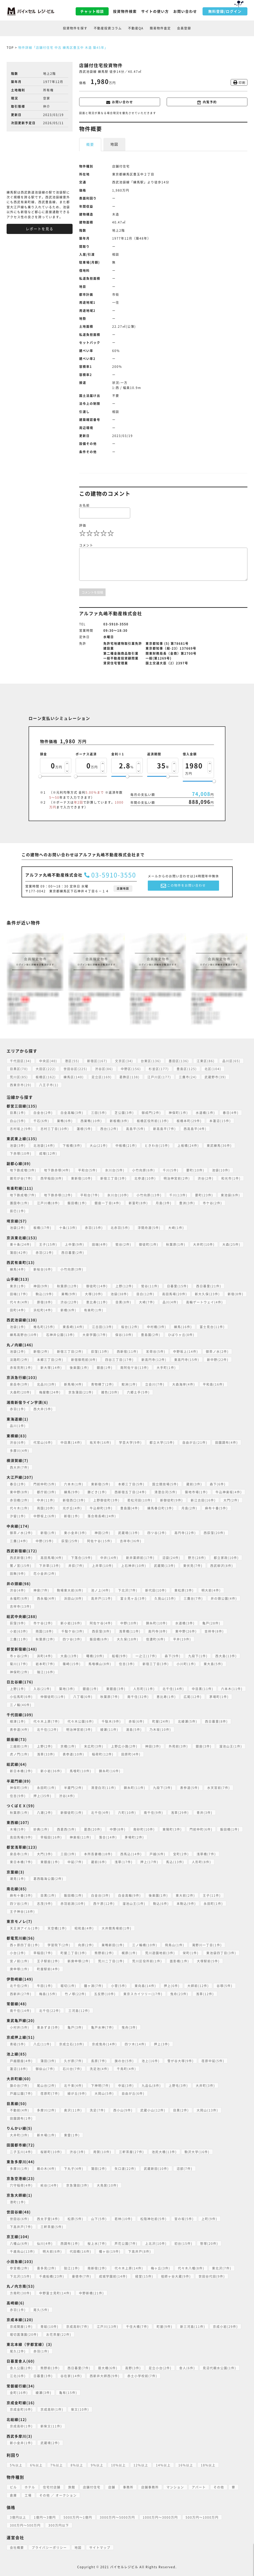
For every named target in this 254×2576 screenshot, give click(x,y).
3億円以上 (18, 2517)
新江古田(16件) (203, 1500)
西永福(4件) (46, 1598)
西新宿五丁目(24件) (131, 1492)
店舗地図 (123, 888)
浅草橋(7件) (206, 1854)
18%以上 (208, 2465)
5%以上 (16, 2465)
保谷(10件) (124, 1334)
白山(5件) (18, 1120)
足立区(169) (101, 1077)
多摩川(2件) (46, 2110)
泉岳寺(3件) (19, 1384)
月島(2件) (189, 1508)
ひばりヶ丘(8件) (181, 1334)
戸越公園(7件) (21, 2093)
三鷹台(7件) (193, 1598)
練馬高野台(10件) (24, 1334)
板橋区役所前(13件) (153, 1120)
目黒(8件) (123, 1302)
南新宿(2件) (97, 2268)
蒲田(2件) (99, 2168)
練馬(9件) (72, 1492)
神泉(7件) (41, 1590)
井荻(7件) (76, 1565)
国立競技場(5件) (165, 1484)
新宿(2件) (41, 1351)
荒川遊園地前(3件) (160, 1953)
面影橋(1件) (179, 1961)
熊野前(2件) (104, 1953)
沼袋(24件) (171, 1557)
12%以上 (140, 2465)
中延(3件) (126, 2085)
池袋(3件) (18, 1145)
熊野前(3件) (50, 2368)
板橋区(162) (46, 1077)
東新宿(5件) (100, 1484)
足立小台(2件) (160, 2368)
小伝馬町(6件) (21, 1696)
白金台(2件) (43, 1112)
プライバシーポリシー (49, 2547)
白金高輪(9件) (129, 1895)
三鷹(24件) (19, 1541)
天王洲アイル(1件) (25, 1928)
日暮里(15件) (177, 1286)
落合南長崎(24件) (102, 1516)
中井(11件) (46, 1500)
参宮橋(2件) (19, 2268)
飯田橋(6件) (99, 1639)
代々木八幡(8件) (191, 2268)
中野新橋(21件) (91, 2293)
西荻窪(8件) (101, 1631)
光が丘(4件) (72, 1508)
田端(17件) (19, 1294)
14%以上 (163, 2465)
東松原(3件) (184, 1590)
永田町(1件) (46, 1787)
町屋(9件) (164, 2326)
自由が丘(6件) (133, 2093)
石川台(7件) (72, 2068)
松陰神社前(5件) (153, 2218)
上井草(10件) (102, 1565)
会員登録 (184, 28)
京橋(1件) (68, 1746)
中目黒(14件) (71, 1442)
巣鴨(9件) (69, 1294)
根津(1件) (18, 1721)
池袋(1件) (18, 1326)
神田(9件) (41, 1286)
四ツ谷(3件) (72, 1639)
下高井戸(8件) (139, 2251)
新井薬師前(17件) (140, 1557)
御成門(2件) (151, 1112)
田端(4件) (100, 1244)
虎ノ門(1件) (19, 1754)
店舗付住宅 (92, 2487)
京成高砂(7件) (77, 2326)
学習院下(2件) (59, 1945)
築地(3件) (67, 1688)
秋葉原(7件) (110, 1696)
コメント (86, 545)
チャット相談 (92, 11)
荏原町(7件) (50, 2093)
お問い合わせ (185, 11)
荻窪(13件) (100, 1351)
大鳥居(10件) (107, 2185)
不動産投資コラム (108, 28)
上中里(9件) (74, 1244)
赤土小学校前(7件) (142, 2376)
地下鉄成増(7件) (23, 1195)
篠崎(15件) (72, 1664)
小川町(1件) (186, 1664)
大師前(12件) (198, 1985)
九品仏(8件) (151, 2085)
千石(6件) (41, 1120)
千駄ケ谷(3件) (72, 1631)
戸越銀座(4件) (21, 2061)
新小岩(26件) (71, 1623)
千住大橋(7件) (137, 2326)
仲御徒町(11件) (53, 1696)
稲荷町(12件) (102, 1754)
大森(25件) (231, 1244)
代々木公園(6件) (81, 1721)
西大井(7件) (19, 1467)
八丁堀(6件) (83, 1696)
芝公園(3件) (124, 1112)
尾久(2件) (18, 2351)
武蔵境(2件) (50, 2443)
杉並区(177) (159, 1068)
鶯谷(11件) (150, 1286)
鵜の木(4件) (46, 2168)
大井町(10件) (204, 1244)
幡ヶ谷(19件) (110, 2251)
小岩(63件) (19, 1631)
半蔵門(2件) (73, 1787)
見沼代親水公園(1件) (219, 2368)
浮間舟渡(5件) (149, 1227)
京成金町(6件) (21, 2409)
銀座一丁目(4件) (108, 1203)
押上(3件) (162, 2044)
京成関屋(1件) (21, 2326)
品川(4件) (170, 1302)
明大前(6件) (52, 2251)
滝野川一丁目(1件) (207, 1945)
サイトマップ (99, 2547)
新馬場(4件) (73, 1384)
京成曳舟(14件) (104, 2044)
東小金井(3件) (75, 1532)
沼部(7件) (184, 2168)
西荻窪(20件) (214, 1532)
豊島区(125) (187, 1068)
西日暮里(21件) (208, 1286)
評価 (82, 525)
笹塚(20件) (209, 2243)
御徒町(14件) (97, 1286)
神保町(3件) (19, 1787)
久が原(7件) (73, 2061)
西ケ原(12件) (104, 1903)
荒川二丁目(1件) (111, 1961)
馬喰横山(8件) (99, 1664)
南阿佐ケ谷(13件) (134, 1367)
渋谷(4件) (18, 1590)
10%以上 (118, 2465)
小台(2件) (18, 1953)
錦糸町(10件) (157, 1623)
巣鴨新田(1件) (113, 1945)
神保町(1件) (178, 1112)
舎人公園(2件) (21, 2368)
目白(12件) (145, 1294)
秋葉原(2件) (45, 1639)
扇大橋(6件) (107, 2368)
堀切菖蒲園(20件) (24, 2334)
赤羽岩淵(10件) (73, 1903)
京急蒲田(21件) (80, 1392)
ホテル (30, 2487)
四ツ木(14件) (135, 2044)
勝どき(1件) (97, 1492)
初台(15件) (183, 2243)
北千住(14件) (173, 1688)
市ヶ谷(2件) (19, 1656)
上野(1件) (18, 1688)
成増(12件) (48, 1153)
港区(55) (72, 1061)
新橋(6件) (68, 1310)
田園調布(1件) (21, 2118)
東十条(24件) (20, 1244)
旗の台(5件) (124, 2061)
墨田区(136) (179, 1061)
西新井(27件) (20, 1994)
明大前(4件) (211, 1590)
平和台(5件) (87, 1170)
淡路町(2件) (19, 1359)
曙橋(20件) (95, 1656)
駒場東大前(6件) (70, 1590)
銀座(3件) (204, 1746)
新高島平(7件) (164, 1128)
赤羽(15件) (94, 1227)
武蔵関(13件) (164, 1565)
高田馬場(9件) (21, 1837)
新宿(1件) (72, 1516)
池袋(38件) (120, 1294)
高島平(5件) (135, 1128)
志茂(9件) (45, 1903)
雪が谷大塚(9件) (180, 2061)
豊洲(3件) (187, 1203)
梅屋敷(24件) (50, 1392)
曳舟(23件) (179, 1994)
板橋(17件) (42, 1227)
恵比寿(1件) (166, 1696)
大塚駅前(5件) (208, 1961)
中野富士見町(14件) (55, 2293)
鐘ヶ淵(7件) (93, 1985)
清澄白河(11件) (103, 1787)
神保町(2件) (19, 1672)
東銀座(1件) (50, 1862)
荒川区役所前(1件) (147, 1961)
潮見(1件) (18, 1878)
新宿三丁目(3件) (113, 1178)
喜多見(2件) (46, 2268)
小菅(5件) (119, 1985)
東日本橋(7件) (21, 1862)
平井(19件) (182, 1639)
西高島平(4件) (195, 1128)
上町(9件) (209, 2218)
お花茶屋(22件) (58, 2334)
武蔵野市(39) (215, 1077)
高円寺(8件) (158, 1631)
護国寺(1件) (19, 1203)
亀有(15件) (68, 2392)
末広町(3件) (93, 1746)
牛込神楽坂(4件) (229, 1492)
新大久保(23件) (207, 1294)
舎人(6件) (187, 2368)
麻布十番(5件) (216, 1508)
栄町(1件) (191, 1953)
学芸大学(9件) (130, 1442)
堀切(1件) (68, 1985)
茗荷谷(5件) (155, 1351)
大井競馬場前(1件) (117, 1928)
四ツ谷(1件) (19, 1903)
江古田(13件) (102, 1326)
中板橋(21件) (126, 1145)
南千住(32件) (138, 1696)
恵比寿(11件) (97, 1302)
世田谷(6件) (19, 2218)
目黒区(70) (19, 1068)
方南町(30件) (20, 2293)
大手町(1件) (166, 1367)
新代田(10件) (156, 1590)
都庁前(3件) (46, 1492)
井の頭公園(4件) (224, 1598)
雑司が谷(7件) (21, 1178)
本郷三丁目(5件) (131, 1484)
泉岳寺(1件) (19, 1854)
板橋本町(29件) (189, 1120)
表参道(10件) (73, 1754)
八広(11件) (42, 2044)
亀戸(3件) (75, 2027)
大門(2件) (231, 1500)
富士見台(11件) (212, 1326)
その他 (219, 2487)
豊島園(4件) (130, 1508)
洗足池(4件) (99, 2068)
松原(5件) (75, 2218)
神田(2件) (102, 1532)
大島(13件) (69, 1656)
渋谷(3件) (78, 2151)
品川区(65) (231, 1061)
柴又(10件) (80, 2409)
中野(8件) (118, 1829)
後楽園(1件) (79, 1367)
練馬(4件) (18, 1269)
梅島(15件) (48, 1994)
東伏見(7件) (193, 1565)
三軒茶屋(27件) (131, 2151)
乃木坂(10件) (160, 1729)
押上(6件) (172, 1985)
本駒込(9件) (186, 1903)
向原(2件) (86, 1945)
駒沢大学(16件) (197, 2151)
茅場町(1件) (219, 1696)
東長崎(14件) (73, 1326)
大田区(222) (46, 1068)
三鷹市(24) (188, 1077)
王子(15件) (48, 1244)
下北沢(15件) (20, 2276)
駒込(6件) (161, 1903)
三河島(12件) (79, 2010)
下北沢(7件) (127, 1590)
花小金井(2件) (44, 1573)
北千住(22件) (50, 2010)
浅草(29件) (180, 1812)
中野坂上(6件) (44, 1516)
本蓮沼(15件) (220, 1120)
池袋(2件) (18, 1227)
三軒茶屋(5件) (51, 2226)
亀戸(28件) (211, 1623)
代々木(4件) (19, 1302)
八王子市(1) (48, 1085)
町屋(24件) (161, 1721)
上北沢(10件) (156, 2243)
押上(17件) (149, 1862)
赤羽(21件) (45, 1252)
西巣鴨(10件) (91, 1120)
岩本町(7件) (45, 1664)
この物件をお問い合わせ (186, 885)
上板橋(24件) (188, 1145)
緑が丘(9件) (77, 2093)
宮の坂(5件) (184, 2218)
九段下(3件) (162, 1787)
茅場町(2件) (134, 1837)
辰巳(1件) (18, 1211)
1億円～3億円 (45, 2517)
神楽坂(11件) (80, 1837)
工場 (28, 2495)
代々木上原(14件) (129, 2268)
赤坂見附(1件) (21, 1367)
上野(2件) (45, 1746)
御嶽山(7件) (45, 2068)
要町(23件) (204, 1195)
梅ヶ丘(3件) (160, 2268)
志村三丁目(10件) (54, 1128)
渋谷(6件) (18, 1442)
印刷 (242, 82)
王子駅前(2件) (48, 1961)
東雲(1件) (72, 2135)
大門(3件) (45, 1854)
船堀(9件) (120, 1656)
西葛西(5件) (66, 1829)
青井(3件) (204, 1812)
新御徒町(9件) (171, 1500)
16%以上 (185, 2465)
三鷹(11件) (19, 1639)
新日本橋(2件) (21, 1771)
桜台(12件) (130, 1326)
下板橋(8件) (72, 1145)
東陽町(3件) (172, 1829)
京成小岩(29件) (225, 2326)
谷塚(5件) (224, 1985)
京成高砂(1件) (51, 2409)
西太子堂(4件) (48, 2218)
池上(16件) (151, 2061)
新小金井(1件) (21, 2443)
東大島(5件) (213, 1664)
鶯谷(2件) (123, 1244)
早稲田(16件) (51, 1837)
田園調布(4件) (226, 1442)
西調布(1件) (70, 2243)
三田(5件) (99, 1112)
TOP (11, 47)
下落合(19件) (82, 1557)
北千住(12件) (47, 1729)
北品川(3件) (46, 1384)
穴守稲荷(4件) (21, 2185)
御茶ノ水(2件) (217, 1351)
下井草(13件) (50, 1565)
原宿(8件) (45, 1302)
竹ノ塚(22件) (75, 1994)
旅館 (71, 2487)
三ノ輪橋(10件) (144, 1945)
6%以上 (36, 2465)
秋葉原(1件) (175, 1244)
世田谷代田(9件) (212, 2276)
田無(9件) (18, 1573)
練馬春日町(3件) (160, 1508)
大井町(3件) (205, 2085)
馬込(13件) (175, 1862)
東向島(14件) (145, 1985)
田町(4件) (18, 1310)
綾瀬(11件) (109, 1729)
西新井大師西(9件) (105, 2376)
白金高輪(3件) (71, 1112)
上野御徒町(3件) (106, 1500)
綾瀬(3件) (43, 2392)
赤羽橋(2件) (19, 1500)
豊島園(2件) (150, 1334)
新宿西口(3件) (74, 1500)
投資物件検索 (125, 11)
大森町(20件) (20, 1392)
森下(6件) (218, 1484)
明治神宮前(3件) (79, 1729)
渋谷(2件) (206, 1178)
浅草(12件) (205, 1994)
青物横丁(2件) (102, 1384)
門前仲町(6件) (201, 1829)
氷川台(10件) (118, 1195)
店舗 (111, 2487)
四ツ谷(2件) (157, 1532)
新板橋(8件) (119, 1120)
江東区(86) (206, 1061)
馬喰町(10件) (80, 1771)
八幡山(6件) (19, 2243)
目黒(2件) (181, 2110)
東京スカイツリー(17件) (143, 1994)
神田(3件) (153, 1746)
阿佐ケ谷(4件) (101, 1623)
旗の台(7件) (19, 2085)
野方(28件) (197, 1557)
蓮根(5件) (85, 1128)
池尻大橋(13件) (164, 2151)
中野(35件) (45, 1541)
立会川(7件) (154, 1384)
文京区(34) (124, 1061)
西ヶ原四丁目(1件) (25, 1945)
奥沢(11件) (73, 2110)
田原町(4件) (131, 1754)
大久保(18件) (127, 1639)
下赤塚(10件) (20, 1153)
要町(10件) (195, 1170)
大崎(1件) (176, 1227)
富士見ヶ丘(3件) (133, 1598)
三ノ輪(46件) (20, 1704)
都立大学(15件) (162, 1442)
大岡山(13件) (207, 2110)
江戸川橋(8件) (48, 1203)
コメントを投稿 (92, 592)
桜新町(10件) (51, 2151)
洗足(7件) (98, 2110)
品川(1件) (18, 1425)
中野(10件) (129, 1623)
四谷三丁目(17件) (119, 1359)
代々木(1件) (19, 1508)
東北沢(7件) (221, 2268)
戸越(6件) (157, 1854)
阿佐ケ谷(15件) (99, 1541)
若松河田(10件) (139, 1500)
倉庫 (13, 2495)
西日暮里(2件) (72, 1252)
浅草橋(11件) (130, 1631)
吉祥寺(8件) (214, 1631)
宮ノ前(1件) (19, 1961)
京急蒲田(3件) (77, 2185)
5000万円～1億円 (78, 2517)
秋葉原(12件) (68, 1286)
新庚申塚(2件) (79, 1961)
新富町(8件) (138, 1203)
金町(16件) (19, 2392)
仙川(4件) (45, 2243)
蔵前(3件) (194, 1484)
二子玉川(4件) (21, 2151)
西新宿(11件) (127, 1351)
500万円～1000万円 (202, 2517)
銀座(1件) (105, 1367)
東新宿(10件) (82, 1178)
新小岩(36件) (51, 1771)
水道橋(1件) (205, 1112)
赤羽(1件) (18, 1409)
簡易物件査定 (160, 28)
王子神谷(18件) (22, 1911)
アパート (199, 2487)
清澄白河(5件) (165, 1492)
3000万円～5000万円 (117, 2517)
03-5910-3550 (115, 624)
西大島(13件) (226, 1656)
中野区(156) (131, 1068)
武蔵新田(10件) (156, 2168)
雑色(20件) (110, 1392)
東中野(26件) (186, 1631)
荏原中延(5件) (212, 2061)
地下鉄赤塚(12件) (58, 1195)
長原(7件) (99, 2061)
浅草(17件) (124, 1862)
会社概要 (17, 2547)
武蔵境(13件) (129, 1532)
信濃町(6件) (155, 1639)
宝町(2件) (181, 1854)
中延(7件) (75, 1862)
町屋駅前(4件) (48, 1969)
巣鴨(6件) (65, 1120)
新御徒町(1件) (71, 1812)
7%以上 (56, 2465)
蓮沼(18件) (19, 2068)
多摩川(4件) (19, 1450)
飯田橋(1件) (77, 1203)
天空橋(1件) (57, 1928)
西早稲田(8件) (51, 1178)
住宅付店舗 (51, 2487)
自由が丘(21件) (194, 1442)
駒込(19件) (45, 1294)
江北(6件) (18, 2376)
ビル (13, 2487)
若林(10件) (124, 2218)
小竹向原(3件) (71, 1269)
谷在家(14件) (71, 2376)
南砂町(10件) (144, 1829)
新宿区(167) (97, 1061)
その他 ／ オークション (58, 2495)
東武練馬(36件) (219, 1145)
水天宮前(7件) (218, 1787)
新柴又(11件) (51, 2426)
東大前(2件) (185, 1895)
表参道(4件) (19, 1729)
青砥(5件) (18, 2044)
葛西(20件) (93, 1829)
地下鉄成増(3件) (23, 1170)
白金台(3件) (100, 1895)
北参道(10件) (145, 1178)
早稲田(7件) (43, 1953)
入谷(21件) (42, 1688)
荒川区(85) (19, 1077)
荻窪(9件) (18, 1623)
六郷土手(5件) (138, 1392)
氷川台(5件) (114, 1170)
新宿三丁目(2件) (70, 1351)
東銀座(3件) (116, 1688)
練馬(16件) (183, 1326)
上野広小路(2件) (124, 1746)
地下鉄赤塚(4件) (57, 1170)
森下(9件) (173, 1656)
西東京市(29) (20, 1085)
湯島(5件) (134, 1729)
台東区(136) (151, 1061)
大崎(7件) (147, 1302)
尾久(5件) (41, 2309)
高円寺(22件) (185, 1532)
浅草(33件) (46, 1754)
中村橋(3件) (156, 1326)
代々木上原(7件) (46, 1721)
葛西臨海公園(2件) (48, 1878)
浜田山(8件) (73, 1598)
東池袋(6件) (230, 1195)
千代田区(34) (20, 1061)
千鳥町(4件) (126, 2068)
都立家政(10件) (226, 1557)
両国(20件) (46, 1508)
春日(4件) (231, 1112)
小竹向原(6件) (143, 1170)
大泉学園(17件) (95, 1334)
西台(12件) (109, 1128)
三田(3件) (68, 1854)
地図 (78, 2547)
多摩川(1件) (19, 2168)
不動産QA (136, 28)
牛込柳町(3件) (101, 1508)
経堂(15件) (144, 2276)
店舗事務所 (150, 2487)
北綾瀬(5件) (187, 1721)
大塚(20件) (94, 1294)
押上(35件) (42, 1795)
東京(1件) (18, 1286)
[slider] (40, 776)
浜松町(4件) (43, 1310)
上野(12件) (124, 1286)
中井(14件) (109, 1557)
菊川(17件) (19, 1664)
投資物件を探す (75, 28)
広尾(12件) (193, 1696)
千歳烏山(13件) (22, 2251)
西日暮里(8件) (216, 1721)
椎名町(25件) (44, 1326)
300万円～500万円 (25, 2525)
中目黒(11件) (202, 1688)
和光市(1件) (231, 1178)
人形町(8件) (201, 1862)
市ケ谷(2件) (212, 1203)
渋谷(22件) (69, 1302)
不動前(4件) (19, 2110)
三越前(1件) (19, 1746)
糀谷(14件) (49, 2185)
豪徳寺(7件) (81, 2276)
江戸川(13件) (107, 2326)
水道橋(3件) (185, 1623)
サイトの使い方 (155, 11)
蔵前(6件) (99, 1862)
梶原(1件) (129, 1953)
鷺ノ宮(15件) (20, 1565)
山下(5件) (99, 2218)
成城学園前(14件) (113, 2276)
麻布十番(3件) (21, 1895)
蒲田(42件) (19, 1252)
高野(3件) (133, 2368)
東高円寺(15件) (186, 1359)
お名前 (84, 505)
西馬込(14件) (131, 1854)
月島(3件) (164, 1203)
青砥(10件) (49, 2326)
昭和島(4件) (84, 1928)
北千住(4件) (100, 1812)
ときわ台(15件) (157, 1145)
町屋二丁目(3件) (73, 1953)
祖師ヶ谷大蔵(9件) (176, 2276)
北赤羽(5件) (120, 1227)
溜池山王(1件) (230, 1746)
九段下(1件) (198, 1656)
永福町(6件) (19, 1598)
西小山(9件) (123, 2110)
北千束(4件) (73, 2085)
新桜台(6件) (43, 1269)
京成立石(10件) (71, 2044)
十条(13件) (68, 1227)
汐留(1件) (18, 1516)
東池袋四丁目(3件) (221, 1953)
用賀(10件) (102, 2151)
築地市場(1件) (196, 1492)
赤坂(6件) (136, 1721)
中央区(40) (48, 1061)
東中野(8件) (19, 1492)
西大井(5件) (43, 1409)
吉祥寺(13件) (20, 1606)
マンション (175, 2487)
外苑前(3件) (178, 1746)
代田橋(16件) (80, 2251)
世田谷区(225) (75, 1068)
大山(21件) (99, 1145)
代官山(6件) (43, 1442)
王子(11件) (212, 1895)
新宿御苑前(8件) (84, 1359)
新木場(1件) (46, 2135)
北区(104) (213, 1068)
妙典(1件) (41, 1829)
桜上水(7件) (97, 2243)
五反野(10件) (105, 1994)
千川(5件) (171, 1170)
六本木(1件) (73, 1484)
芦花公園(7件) (126, 2243)
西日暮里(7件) (79, 2368)
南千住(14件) (20, 2010)
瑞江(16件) (46, 1672)
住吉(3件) (127, 1664)
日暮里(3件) (43, 2376)
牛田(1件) (45, 1985)
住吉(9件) (18, 1795)
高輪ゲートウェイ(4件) (204, 1302)
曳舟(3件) (129, 2027)
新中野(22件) (217, 1359)
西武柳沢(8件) (221, 1565)
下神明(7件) (100, 2085)
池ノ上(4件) (100, 1590)
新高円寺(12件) (153, 1359)
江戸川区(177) (159, 1077)
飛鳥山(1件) (174, 1945)
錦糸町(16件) (110, 1771)
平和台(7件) (90, 1195)
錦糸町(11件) (134, 1787)
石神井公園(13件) (60, 1334)
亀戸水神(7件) (102, 2027)
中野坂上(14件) (185, 1351)
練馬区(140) (74, 1077)
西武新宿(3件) (21, 1557)
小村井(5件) (19, 2027)
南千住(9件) (153, 1812)
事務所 (128, 2487)
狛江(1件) (72, 2268)
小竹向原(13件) (149, 1195)
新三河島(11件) (192, 2326)
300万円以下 (58, 2525)
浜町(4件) (45, 1656)
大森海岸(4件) (183, 1384)
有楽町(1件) (93, 1310)
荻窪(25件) (70, 1541)
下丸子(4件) (73, 2168)
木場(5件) (18, 1829)
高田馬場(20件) (174, 1294)
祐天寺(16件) (100, 1442)
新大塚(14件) (51, 1367)
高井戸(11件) (102, 1598)
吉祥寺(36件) (130, 1541)
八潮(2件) (45, 1812)
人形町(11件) (144, 1688)
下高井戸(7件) (21, 2226)
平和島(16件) (213, 1384)
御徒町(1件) (148, 1244)
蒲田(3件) (48, 2061)
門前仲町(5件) (44, 1484)
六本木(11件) (232, 1688)
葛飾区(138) (129, 1077)
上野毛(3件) (178, 2085)
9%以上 (97, 2465)
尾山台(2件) (46, 2085)
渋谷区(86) (104, 1068)
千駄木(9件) (111, 1721)
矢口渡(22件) (125, 2168)
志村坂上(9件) (21, 1128)
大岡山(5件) (104, 2093)
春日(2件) (18, 1484)
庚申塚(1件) (19, 1969)
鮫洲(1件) (129, 1384)
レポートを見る (39, 228)
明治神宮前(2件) (177, 1178)
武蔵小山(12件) (152, 2110)
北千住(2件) (19, 1985)
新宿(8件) (235, 1294)
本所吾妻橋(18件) (98, 1854)
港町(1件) (18, 2202)
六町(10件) (127, 1812)
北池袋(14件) (44, 1145)
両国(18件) (45, 1631)
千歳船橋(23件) (51, 2276)
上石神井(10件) (133, 1565)
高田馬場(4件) (51, 1557)
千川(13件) (178, 1195)
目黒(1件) (18, 1112)
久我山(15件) (165, 1598)
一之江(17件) (146, 1656)
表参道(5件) (189, 1787)
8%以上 (77, 2465)
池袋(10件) (221, 1170)
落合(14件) (108, 1837)
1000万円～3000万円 (160, 2517)
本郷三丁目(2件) (50, 1359)
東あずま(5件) (48, 2027)
